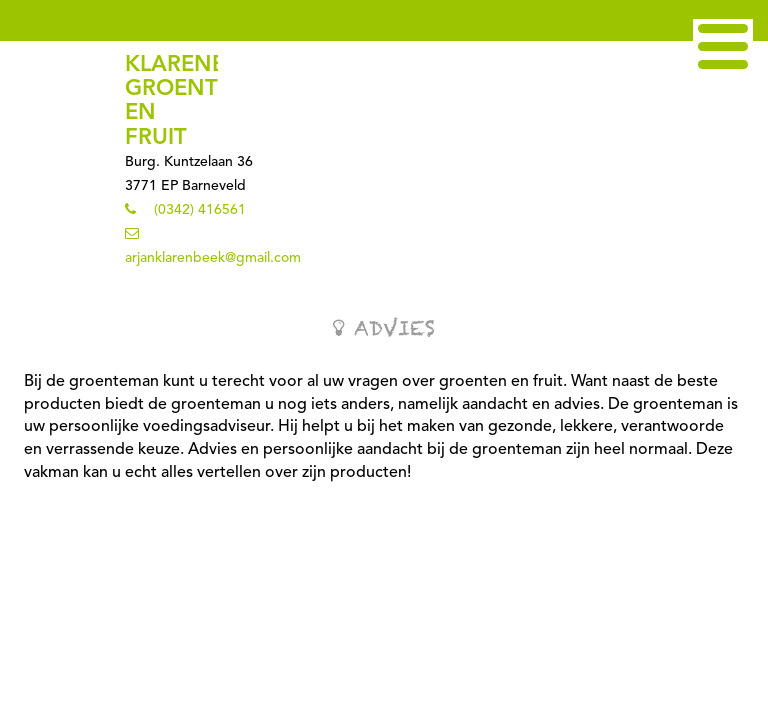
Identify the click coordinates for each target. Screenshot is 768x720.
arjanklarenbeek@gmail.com (213, 258)
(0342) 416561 (200, 210)
